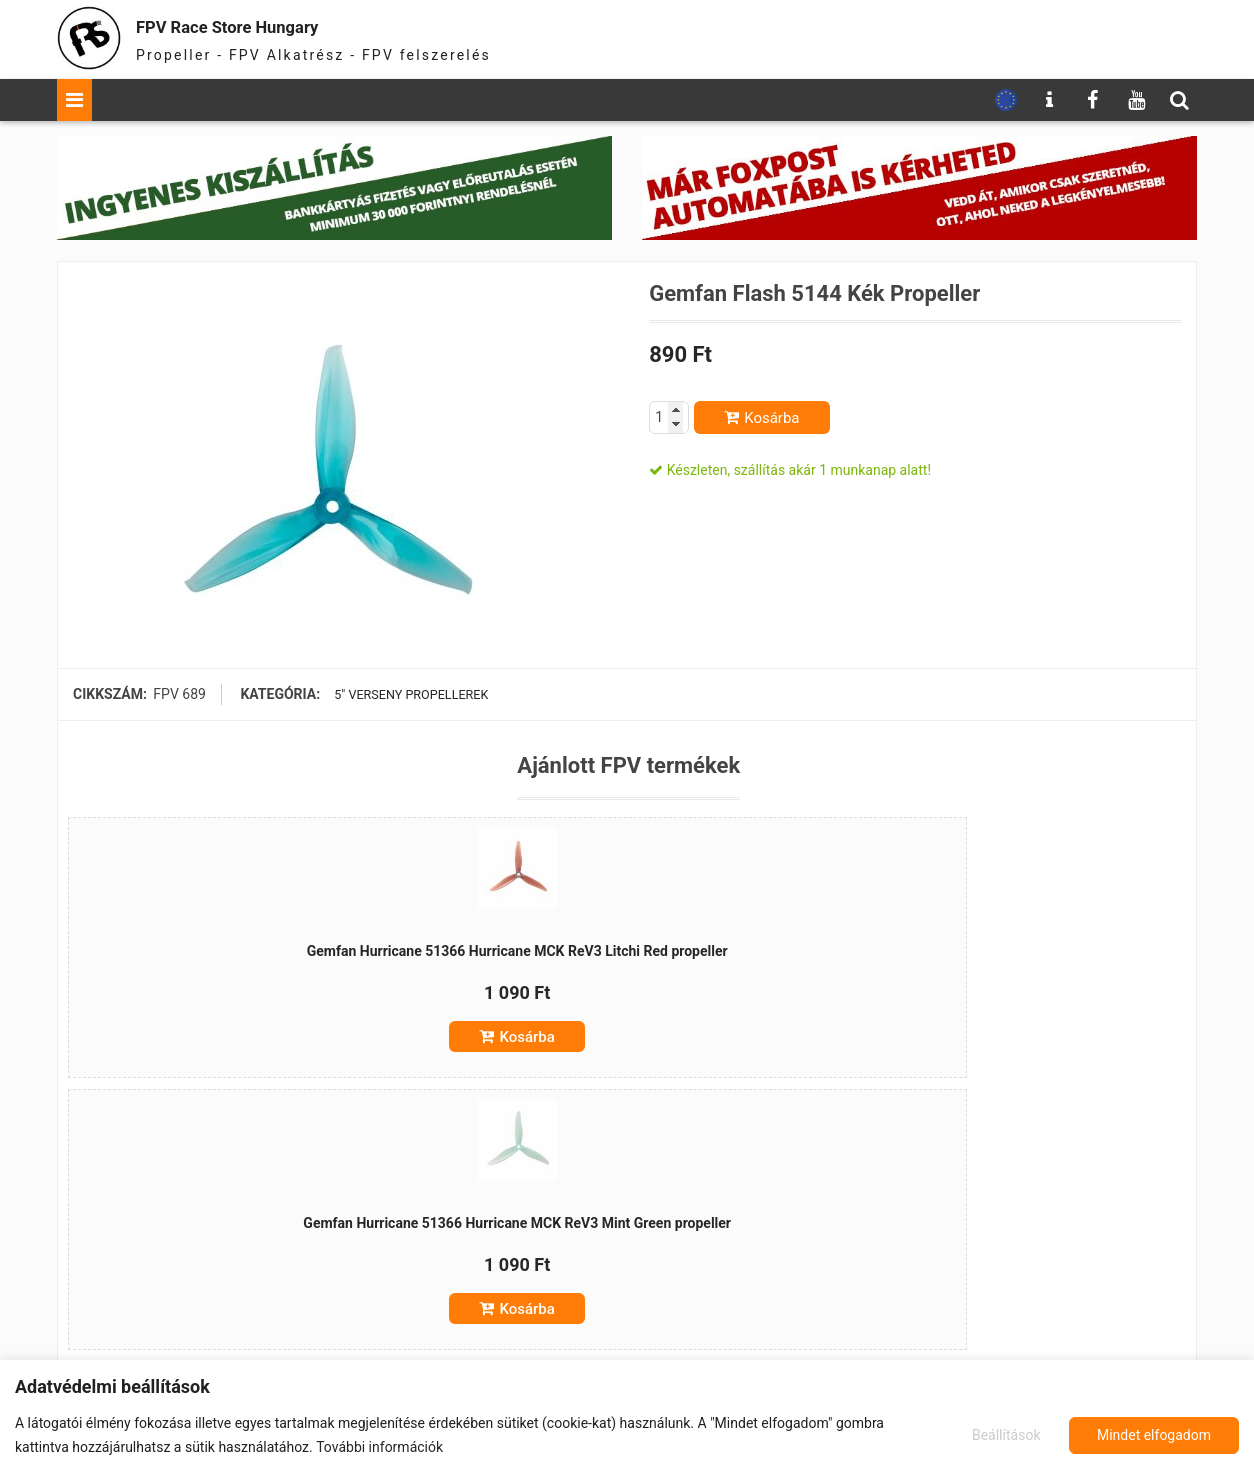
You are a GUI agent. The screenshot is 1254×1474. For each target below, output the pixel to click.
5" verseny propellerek (410, 694)
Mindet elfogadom (1154, 1435)
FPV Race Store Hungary (274, 24)
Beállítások (1002, 1435)
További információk (379, 1447)
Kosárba (771, 418)
